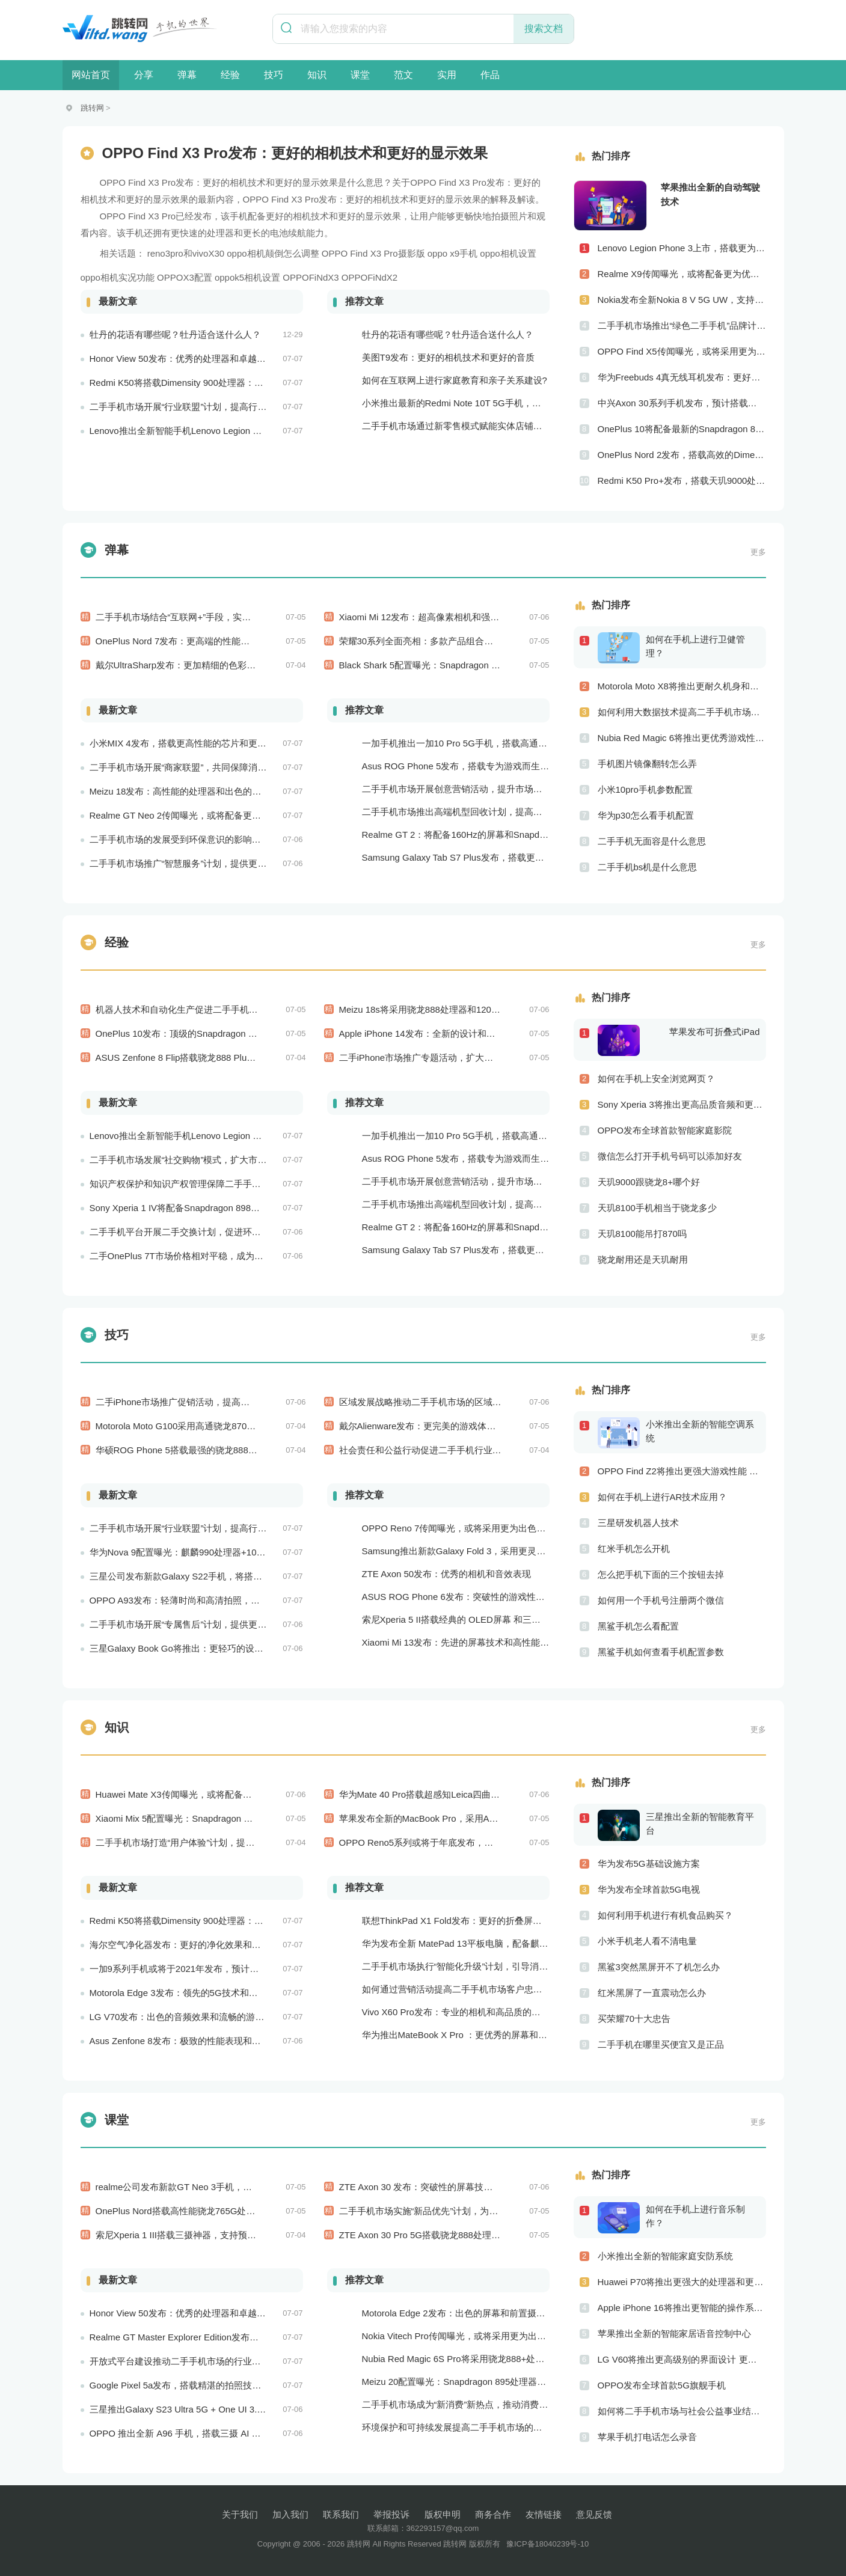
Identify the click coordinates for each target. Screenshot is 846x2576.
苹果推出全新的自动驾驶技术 (710, 194)
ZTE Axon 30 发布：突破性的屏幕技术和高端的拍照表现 (452, 2187)
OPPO (335, 253)
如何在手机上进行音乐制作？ (695, 2216)
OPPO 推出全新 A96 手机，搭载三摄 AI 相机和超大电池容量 (211, 2433)
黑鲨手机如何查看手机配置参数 (661, 1652)
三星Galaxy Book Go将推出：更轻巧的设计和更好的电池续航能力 (222, 1648)
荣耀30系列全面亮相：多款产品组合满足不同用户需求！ (452, 641)
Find (358, 253)
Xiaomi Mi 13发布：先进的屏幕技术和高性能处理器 (465, 1642)
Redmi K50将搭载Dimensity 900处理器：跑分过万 (190, 382)
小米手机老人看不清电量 (647, 1941)
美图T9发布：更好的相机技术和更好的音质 (448, 357)
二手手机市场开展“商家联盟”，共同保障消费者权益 (192, 767)
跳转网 (92, 107)
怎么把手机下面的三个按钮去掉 (661, 1574)
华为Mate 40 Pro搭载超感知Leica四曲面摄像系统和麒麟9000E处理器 (477, 1794)
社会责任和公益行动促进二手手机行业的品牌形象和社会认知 (461, 1450)
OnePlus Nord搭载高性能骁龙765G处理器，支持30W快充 (212, 2211)
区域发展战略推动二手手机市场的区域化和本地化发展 (447, 1402)
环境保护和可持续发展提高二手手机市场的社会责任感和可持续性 (493, 2427)
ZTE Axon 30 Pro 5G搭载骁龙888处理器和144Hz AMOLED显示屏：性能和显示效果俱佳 (516, 2235)
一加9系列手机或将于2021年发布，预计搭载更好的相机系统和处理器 (228, 1969)
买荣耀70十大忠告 (634, 2018)
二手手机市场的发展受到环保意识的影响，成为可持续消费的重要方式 (229, 839)
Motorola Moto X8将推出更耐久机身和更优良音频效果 (682, 686)
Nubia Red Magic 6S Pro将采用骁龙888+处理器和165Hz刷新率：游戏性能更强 (520, 2359)
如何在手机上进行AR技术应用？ (663, 1497)
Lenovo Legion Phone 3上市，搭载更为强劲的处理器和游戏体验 (682, 248)
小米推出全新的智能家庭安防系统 (665, 2256)
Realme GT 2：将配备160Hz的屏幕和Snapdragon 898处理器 (484, 834)
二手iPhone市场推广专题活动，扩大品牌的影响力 (439, 1057)
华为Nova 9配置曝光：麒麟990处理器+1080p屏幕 (190, 1552)
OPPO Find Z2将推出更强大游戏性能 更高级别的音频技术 (682, 1471)
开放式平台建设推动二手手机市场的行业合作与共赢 (193, 2361)
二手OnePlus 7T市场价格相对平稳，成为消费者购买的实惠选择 (217, 1256)
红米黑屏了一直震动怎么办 (652, 1993)
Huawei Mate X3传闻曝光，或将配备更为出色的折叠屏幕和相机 (223, 1794)
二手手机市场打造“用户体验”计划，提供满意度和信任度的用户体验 (229, 1842)
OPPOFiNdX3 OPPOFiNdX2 (340, 277)
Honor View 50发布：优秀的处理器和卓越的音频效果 (196, 358)
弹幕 (187, 75)
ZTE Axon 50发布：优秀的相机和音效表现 (447, 1574)
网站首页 (91, 75)
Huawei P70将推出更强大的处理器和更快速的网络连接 (682, 2282)
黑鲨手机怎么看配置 (638, 1626)
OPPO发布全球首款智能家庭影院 (665, 1130)
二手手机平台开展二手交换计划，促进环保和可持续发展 (202, 1232)
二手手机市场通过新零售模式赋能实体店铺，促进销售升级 (479, 426)
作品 (490, 75)
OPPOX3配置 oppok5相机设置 (218, 277)
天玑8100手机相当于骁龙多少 (657, 1208)
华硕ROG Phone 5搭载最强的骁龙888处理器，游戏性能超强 (217, 1450)
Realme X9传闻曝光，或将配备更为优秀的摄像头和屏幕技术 (682, 274)
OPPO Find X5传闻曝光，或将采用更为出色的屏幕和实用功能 (682, 351)
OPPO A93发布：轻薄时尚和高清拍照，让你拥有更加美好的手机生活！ (233, 1600)
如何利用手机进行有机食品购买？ (665, 1915)
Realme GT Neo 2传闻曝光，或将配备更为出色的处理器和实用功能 (225, 815)
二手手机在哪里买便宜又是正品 (661, 2044)
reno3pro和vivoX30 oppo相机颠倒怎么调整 (233, 253)
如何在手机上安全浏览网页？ (656, 1078)
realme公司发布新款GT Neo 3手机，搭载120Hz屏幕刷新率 (214, 2187)
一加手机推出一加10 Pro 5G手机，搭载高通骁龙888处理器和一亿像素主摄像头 (520, 743)
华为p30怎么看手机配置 (646, 815)
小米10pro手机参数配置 (645, 789)
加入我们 (290, 2514)
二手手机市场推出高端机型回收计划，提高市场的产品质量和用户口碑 (502, 812)
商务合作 (493, 2514)
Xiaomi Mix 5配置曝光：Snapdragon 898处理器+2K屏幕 (208, 1818)
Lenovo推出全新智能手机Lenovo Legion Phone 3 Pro (196, 431)
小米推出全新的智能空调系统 (700, 1431)
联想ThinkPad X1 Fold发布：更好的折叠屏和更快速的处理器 (483, 1920)
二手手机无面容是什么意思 (652, 841)
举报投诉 (391, 2514)
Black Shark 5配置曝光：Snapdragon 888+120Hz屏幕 (447, 665)
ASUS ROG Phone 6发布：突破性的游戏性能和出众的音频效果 (489, 1597)
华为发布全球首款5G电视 (649, 1889)
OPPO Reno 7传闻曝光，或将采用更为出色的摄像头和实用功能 (490, 1528)
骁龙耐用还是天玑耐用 (643, 1259)
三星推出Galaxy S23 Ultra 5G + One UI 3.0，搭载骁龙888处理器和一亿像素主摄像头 (260, 2409)
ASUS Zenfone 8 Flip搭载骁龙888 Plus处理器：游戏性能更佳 (219, 1057)
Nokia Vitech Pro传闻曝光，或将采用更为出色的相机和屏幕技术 (490, 2336)
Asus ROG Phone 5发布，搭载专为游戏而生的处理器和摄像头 (487, 766)
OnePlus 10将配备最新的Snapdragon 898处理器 (682, 429)
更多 (758, 552)
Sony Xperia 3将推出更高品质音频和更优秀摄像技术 (682, 1104)
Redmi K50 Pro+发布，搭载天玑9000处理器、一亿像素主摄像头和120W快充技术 (682, 480)
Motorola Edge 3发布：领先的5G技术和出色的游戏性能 (201, 1993)
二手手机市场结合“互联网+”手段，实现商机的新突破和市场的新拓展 (232, 617)
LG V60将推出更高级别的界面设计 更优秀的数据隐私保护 (682, 2359)
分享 (143, 75)
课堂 (360, 75)
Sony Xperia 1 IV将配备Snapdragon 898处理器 (184, 1208)
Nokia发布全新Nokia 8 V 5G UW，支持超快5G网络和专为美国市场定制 (682, 300)
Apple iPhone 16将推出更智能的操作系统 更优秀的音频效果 (682, 2308)
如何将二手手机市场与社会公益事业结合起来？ (682, 2411)
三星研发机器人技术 (638, 1523)
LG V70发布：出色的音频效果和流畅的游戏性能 (186, 2017)
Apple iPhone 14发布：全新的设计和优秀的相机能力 (444, 1033)
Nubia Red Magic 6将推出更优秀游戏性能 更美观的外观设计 (682, 738)
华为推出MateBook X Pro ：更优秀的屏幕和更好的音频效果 (481, 2035)
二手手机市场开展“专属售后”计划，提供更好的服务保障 (201, 1624)
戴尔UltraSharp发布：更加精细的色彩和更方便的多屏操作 (212, 665)
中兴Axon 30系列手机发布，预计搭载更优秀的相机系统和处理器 (682, 403)
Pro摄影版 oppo (415, 253)
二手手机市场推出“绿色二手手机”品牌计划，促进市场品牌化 (682, 325)
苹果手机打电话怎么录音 (647, 2437)
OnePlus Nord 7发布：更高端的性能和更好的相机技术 (204, 641)
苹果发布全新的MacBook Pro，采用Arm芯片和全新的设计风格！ (469, 1818)
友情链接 (544, 2514)
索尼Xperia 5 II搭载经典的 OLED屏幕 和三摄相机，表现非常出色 (492, 1619)
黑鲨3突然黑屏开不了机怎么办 (659, 1967)
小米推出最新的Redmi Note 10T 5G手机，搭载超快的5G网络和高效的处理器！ (520, 403)
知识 (316, 75)
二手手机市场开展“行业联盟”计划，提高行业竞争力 (192, 406)
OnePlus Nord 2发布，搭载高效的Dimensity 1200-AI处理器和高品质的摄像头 (682, 455)
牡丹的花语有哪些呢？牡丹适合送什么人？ (175, 334)
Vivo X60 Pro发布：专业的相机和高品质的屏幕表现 (465, 2012)
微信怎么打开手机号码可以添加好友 (670, 1156)
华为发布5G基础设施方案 (649, 1863)
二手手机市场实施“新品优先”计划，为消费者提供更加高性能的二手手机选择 (491, 2211)
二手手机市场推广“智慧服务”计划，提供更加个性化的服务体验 (214, 863)
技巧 (273, 75)
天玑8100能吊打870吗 (642, 1233)
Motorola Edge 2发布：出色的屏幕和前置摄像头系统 (467, 2313)
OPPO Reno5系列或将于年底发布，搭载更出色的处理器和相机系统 (475, 1842)
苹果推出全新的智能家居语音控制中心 (674, 2333)
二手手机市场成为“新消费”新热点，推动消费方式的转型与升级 (487, 2404)
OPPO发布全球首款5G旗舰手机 (662, 2385)
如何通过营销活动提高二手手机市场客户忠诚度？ (461, 1989)
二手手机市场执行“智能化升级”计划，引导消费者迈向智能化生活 (491, 1966)
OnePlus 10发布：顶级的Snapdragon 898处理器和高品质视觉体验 (229, 1033)
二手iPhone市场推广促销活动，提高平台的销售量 (195, 1402)
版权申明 (443, 2514)
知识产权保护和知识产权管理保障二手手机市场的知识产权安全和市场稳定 (238, 1184)
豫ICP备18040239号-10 (547, 2543)
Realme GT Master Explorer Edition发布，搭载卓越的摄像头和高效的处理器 (242, 2337)
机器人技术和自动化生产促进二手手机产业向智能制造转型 (213, 1009)
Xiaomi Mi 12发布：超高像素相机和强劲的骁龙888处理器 (454, 617)
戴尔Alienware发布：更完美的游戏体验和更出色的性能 (449, 1426)
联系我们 (341, 2514)
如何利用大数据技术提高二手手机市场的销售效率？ (682, 712)
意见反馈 (594, 2514)
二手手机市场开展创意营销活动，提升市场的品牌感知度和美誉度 (493, 789)
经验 (230, 75)
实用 (446, 75)
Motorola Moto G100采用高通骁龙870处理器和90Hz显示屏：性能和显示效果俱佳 (258, 1426)
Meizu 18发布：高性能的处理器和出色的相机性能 (189, 791)
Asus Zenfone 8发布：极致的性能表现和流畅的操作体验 (202, 2041)
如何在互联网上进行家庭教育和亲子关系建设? (454, 380)
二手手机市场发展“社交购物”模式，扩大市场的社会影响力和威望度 (223, 1160)
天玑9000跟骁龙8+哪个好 (649, 1182)
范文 (403, 75)
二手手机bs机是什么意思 (647, 867)
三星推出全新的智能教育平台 (700, 1823)
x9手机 (463, 253)
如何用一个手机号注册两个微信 (661, 1600)
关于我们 (240, 2514)
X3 (375, 253)
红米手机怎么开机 (634, 1548)
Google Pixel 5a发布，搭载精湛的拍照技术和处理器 (194, 2385)
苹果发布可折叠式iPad (714, 1032)
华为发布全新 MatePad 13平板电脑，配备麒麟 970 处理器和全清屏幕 (501, 1943)
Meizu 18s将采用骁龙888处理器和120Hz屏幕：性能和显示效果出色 (475, 1009)
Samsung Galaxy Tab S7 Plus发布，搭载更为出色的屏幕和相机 (489, 857)
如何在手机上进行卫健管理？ (695, 646)
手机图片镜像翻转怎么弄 (647, 763)
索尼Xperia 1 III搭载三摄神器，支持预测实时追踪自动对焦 (212, 2235)
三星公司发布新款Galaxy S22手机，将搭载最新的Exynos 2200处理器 (229, 1576)
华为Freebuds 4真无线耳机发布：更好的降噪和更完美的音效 (682, 377)
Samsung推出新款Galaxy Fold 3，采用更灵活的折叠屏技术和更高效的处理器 (517, 1551)
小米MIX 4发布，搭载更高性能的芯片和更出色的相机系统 (205, 743)
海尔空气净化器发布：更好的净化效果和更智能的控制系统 (207, 1945)
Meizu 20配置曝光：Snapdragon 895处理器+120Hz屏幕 (474, 2381)
